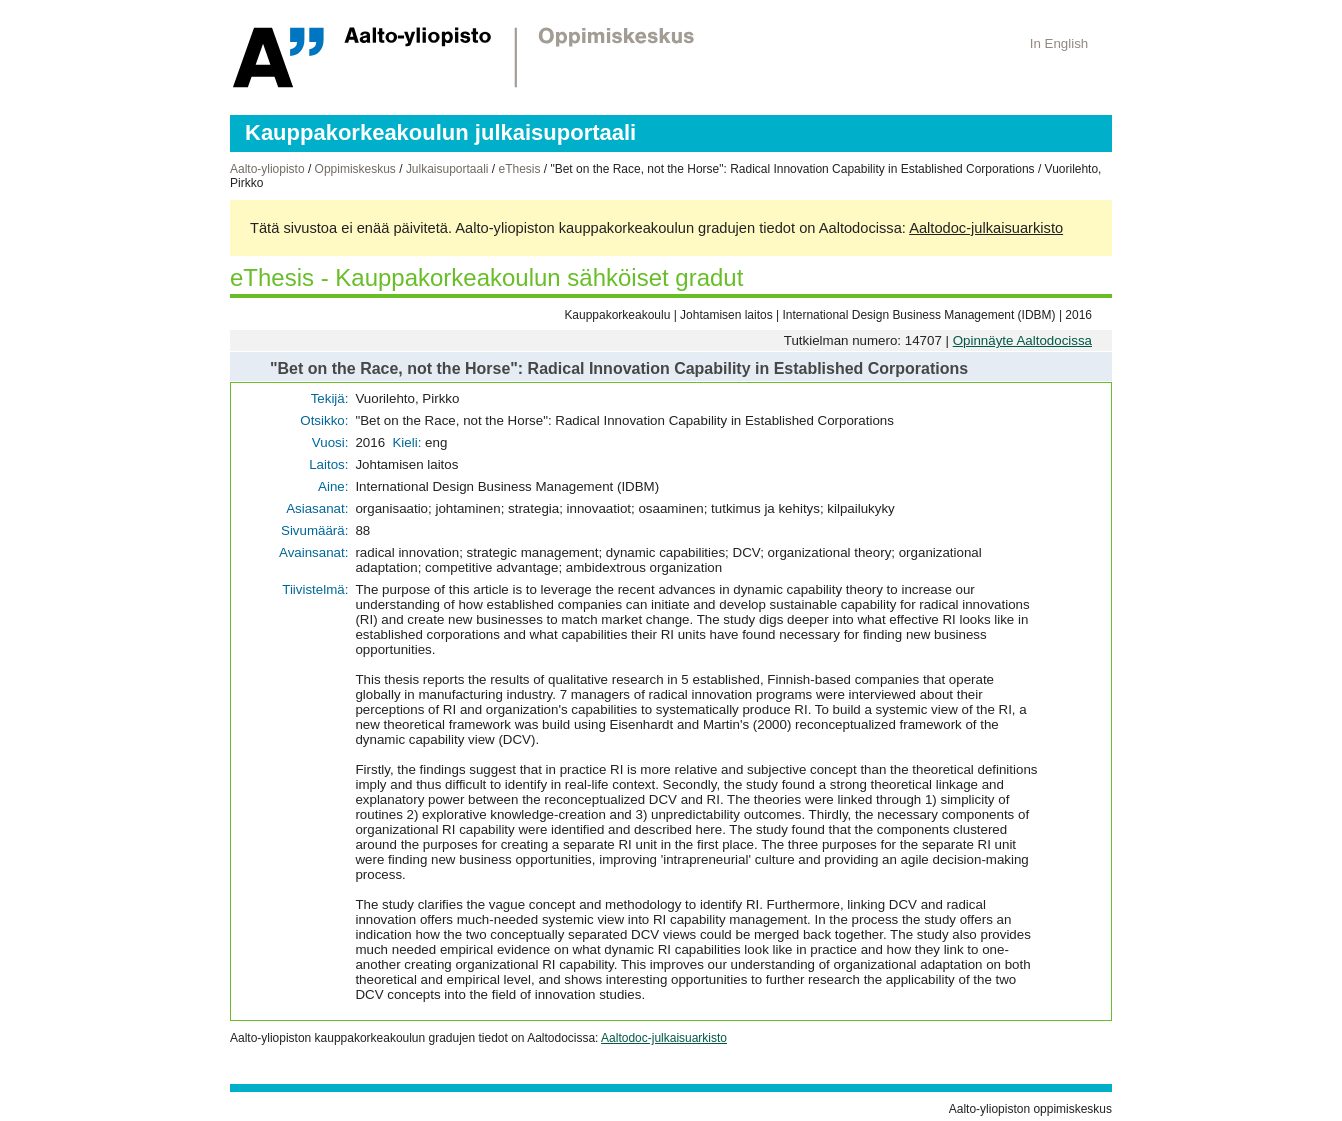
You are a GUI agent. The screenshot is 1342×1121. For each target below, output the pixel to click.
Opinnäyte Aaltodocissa (1022, 340)
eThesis (519, 169)
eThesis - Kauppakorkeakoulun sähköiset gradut (486, 277)
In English (1059, 43)
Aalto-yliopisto (267, 169)
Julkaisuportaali (447, 169)
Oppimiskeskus (355, 169)
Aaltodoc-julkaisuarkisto (986, 228)
